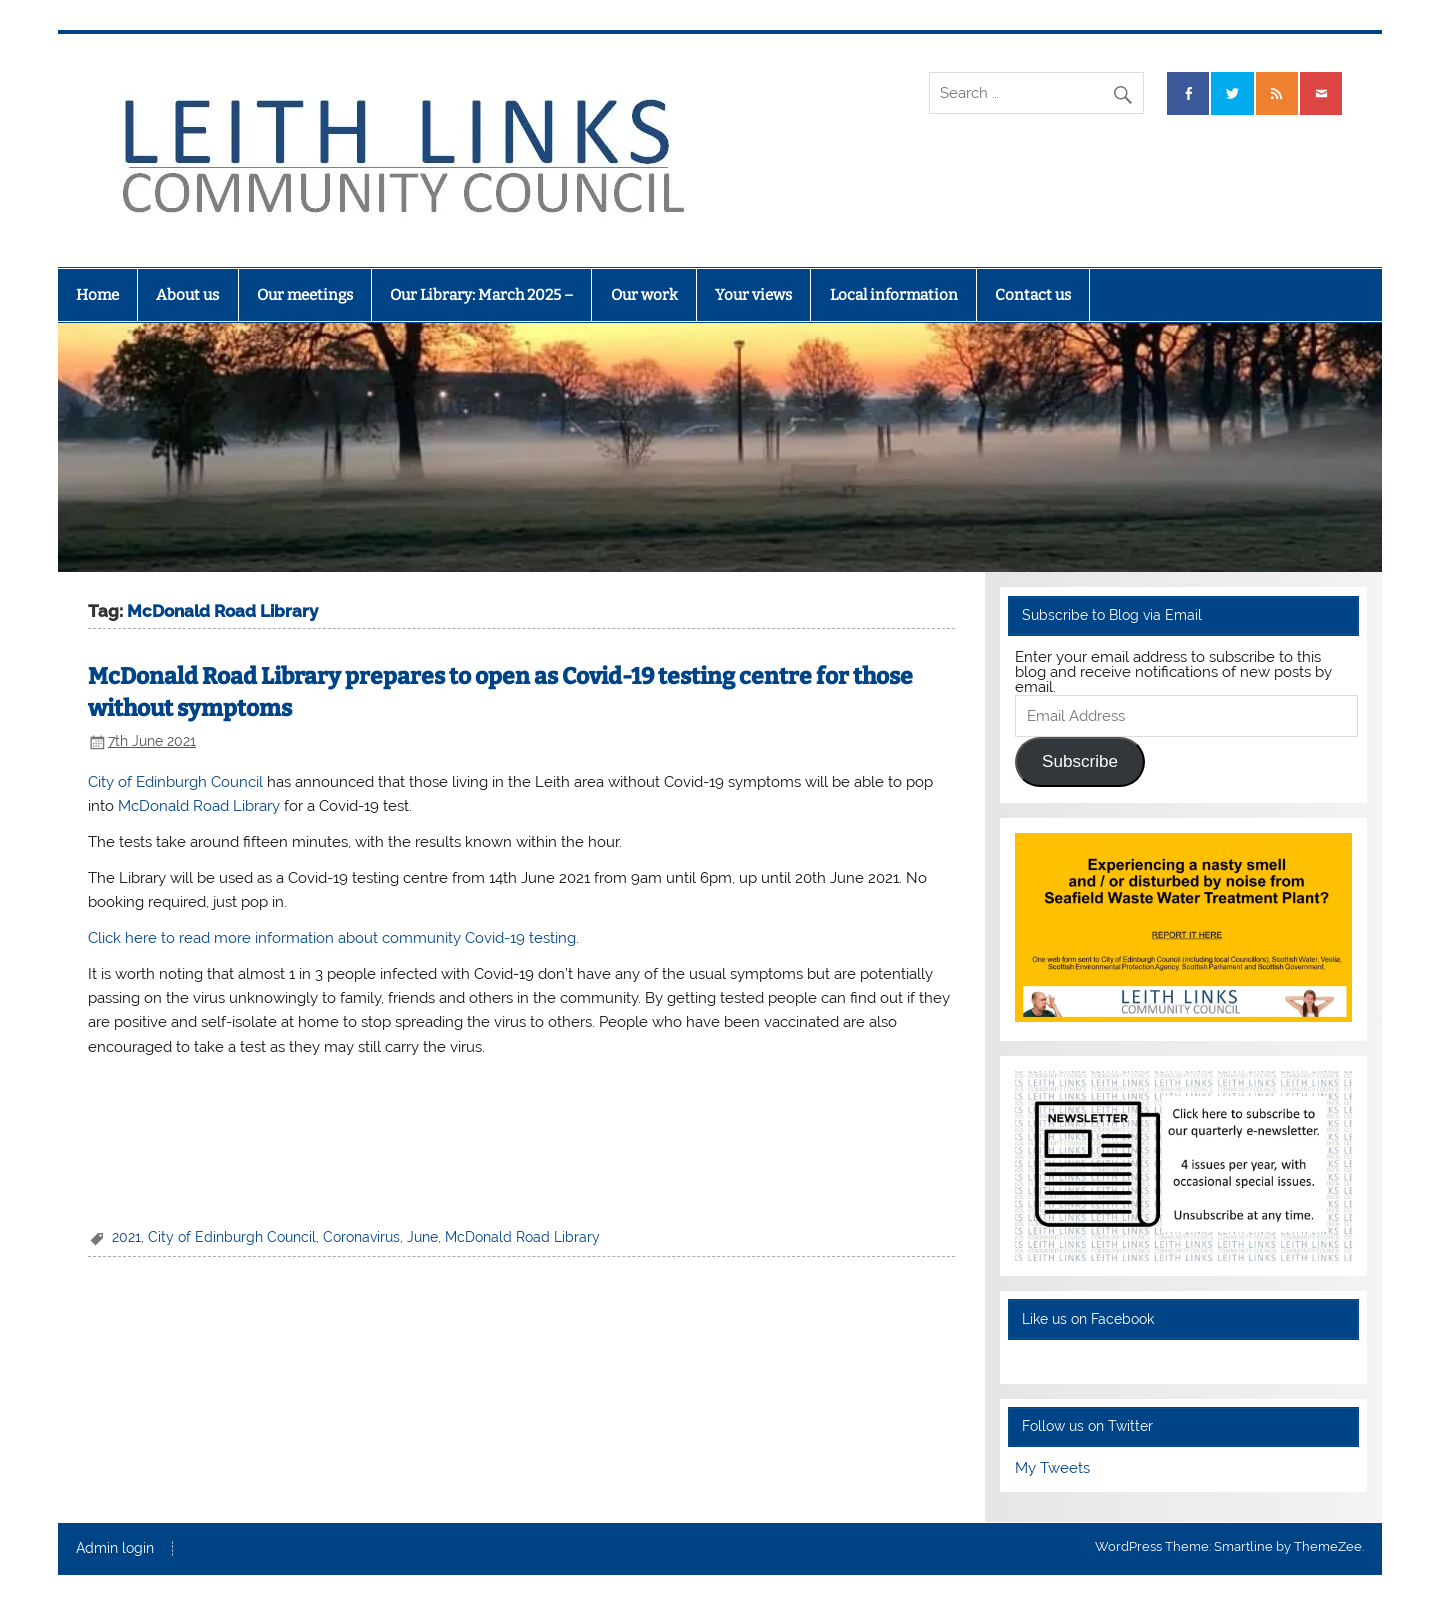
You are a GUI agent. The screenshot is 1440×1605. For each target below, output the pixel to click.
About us (187, 295)
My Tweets (1052, 1468)
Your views (753, 295)
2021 (126, 1237)
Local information (894, 295)
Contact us (1033, 295)
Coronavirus (361, 1237)
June (422, 1237)
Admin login (115, 1549)
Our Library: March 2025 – (481, 295)
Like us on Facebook (1088, 1319)
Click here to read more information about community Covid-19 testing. (333, 938)
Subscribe (1080, 761)
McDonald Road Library (199, 806)
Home (97, 295)
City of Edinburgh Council (175, 782)
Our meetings (305, 295)
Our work (644, 295)
